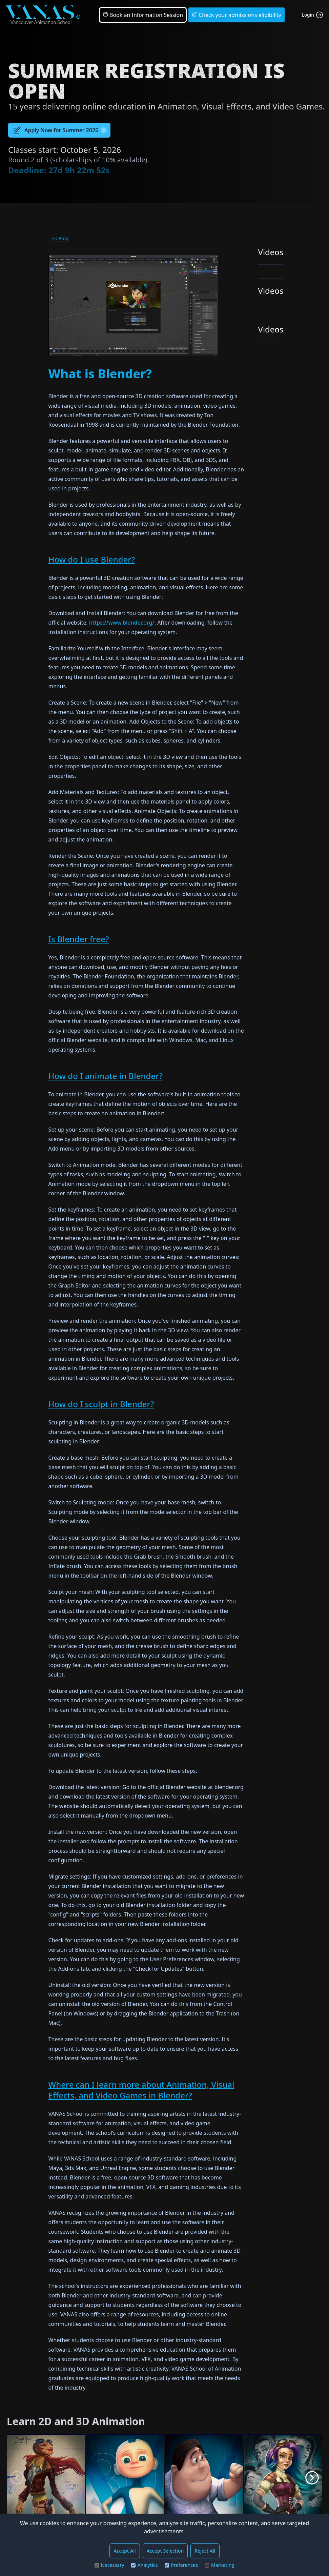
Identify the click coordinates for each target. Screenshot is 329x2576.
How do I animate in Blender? (105, 1075)
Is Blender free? (78, 939)
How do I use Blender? (91, 559)
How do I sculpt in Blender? (101, 1403)
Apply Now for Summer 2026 (59, 130)
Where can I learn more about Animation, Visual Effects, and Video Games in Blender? (141, 2090)
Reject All (204, 2551)
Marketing (219, 2565)
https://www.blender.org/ (122, 622)
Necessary (109, 2565)
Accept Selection (165, 2551)
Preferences (181, 2565)
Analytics (144, 2565)
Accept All (125, 2551)
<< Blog (60, 238)
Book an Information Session (143, 15)
